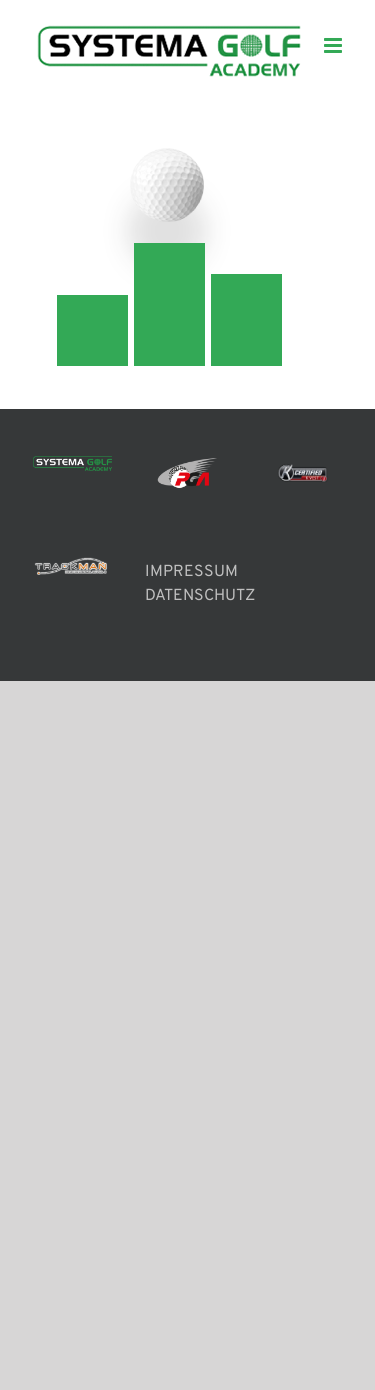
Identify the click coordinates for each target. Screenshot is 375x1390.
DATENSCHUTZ (200, 596)
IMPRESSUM (191, 572)
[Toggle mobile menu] (334, 45)
